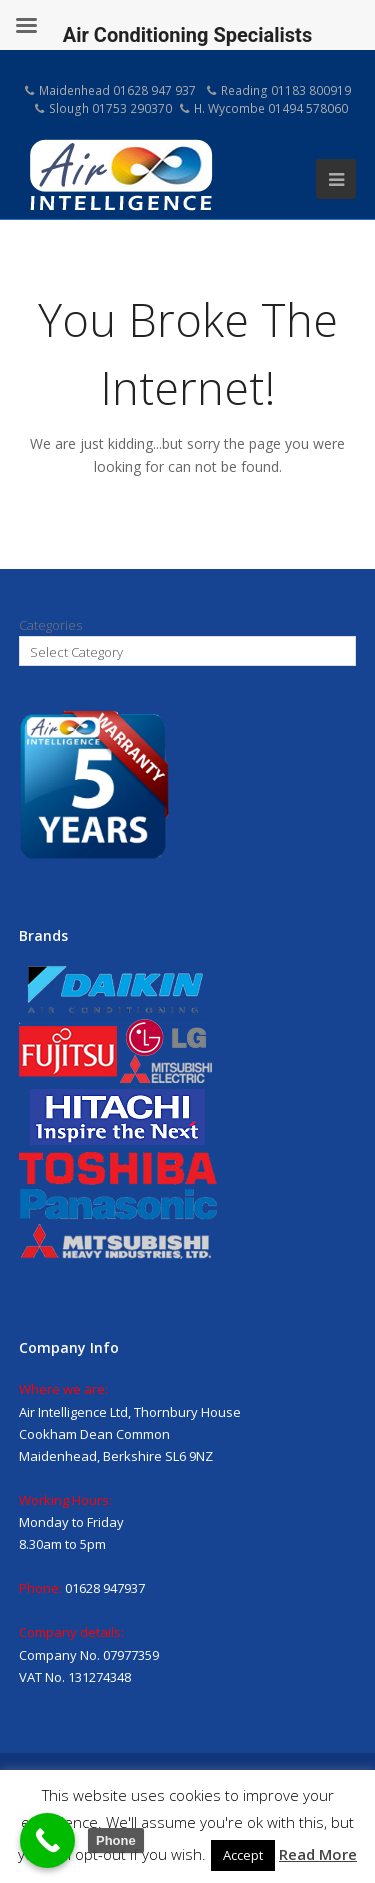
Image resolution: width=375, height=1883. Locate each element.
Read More (318, 1854)
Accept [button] (243, 1855)
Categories (50, 625)
